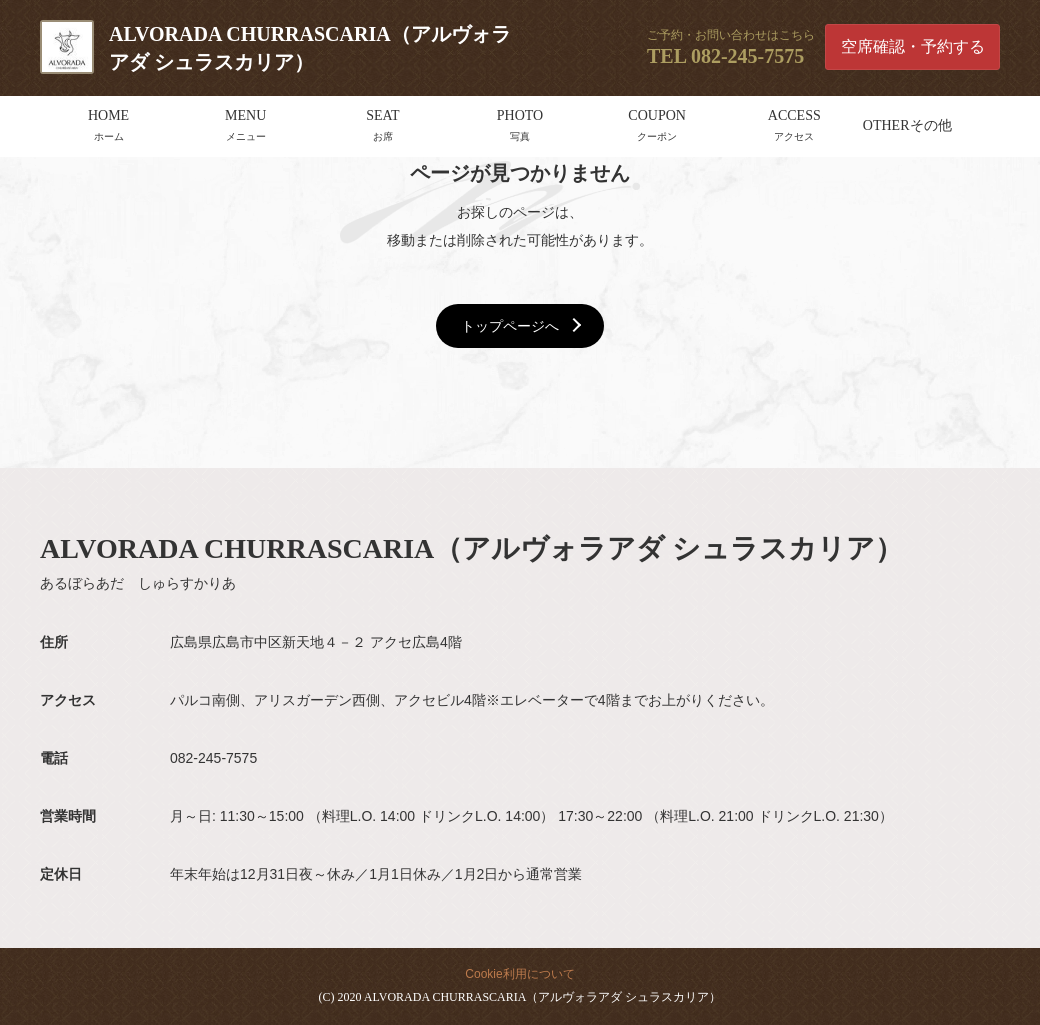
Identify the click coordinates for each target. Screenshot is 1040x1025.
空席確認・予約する (913, 46)
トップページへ (510, 326)
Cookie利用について (519, 974)
